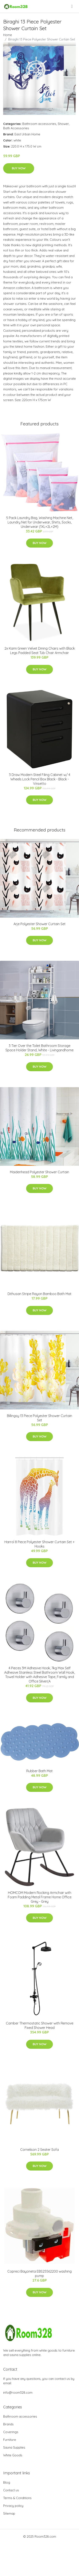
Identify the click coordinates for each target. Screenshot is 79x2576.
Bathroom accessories (39, 124)
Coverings (10, 2432)
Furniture (9, 2440)
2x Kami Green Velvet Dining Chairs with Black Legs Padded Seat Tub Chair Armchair (39, 650)
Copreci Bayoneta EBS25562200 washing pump (39, 2273)
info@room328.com (17, 2393)
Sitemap (9, 2513)
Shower (63, 124)
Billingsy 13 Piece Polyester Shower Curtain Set (39, 1418)
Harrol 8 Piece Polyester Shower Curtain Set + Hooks (39, 1544)
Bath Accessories (16, 128)
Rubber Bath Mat (39, 1771)
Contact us (11, 2490)
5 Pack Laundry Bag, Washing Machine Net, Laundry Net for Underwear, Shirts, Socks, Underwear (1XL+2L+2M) (39, 522)
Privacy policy (13, 2506)
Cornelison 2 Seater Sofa (39, 2149)
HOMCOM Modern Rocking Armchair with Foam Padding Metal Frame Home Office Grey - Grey (39, 1897)
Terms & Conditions (17, 2498)
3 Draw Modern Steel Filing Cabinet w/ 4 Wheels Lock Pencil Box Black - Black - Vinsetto (39, 779)
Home (7, 35)
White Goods (12, 2455)
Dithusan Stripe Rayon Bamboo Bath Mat (39, 1294)
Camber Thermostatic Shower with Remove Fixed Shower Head (39, 2025)
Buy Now (18, 168)
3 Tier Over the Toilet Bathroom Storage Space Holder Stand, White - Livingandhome (39, 1048)
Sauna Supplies (14, 2447)
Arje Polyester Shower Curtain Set (39, 924)
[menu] (72, 6)
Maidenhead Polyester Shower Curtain (39, 1172)
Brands (8, 2424)
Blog (6, 2482)
